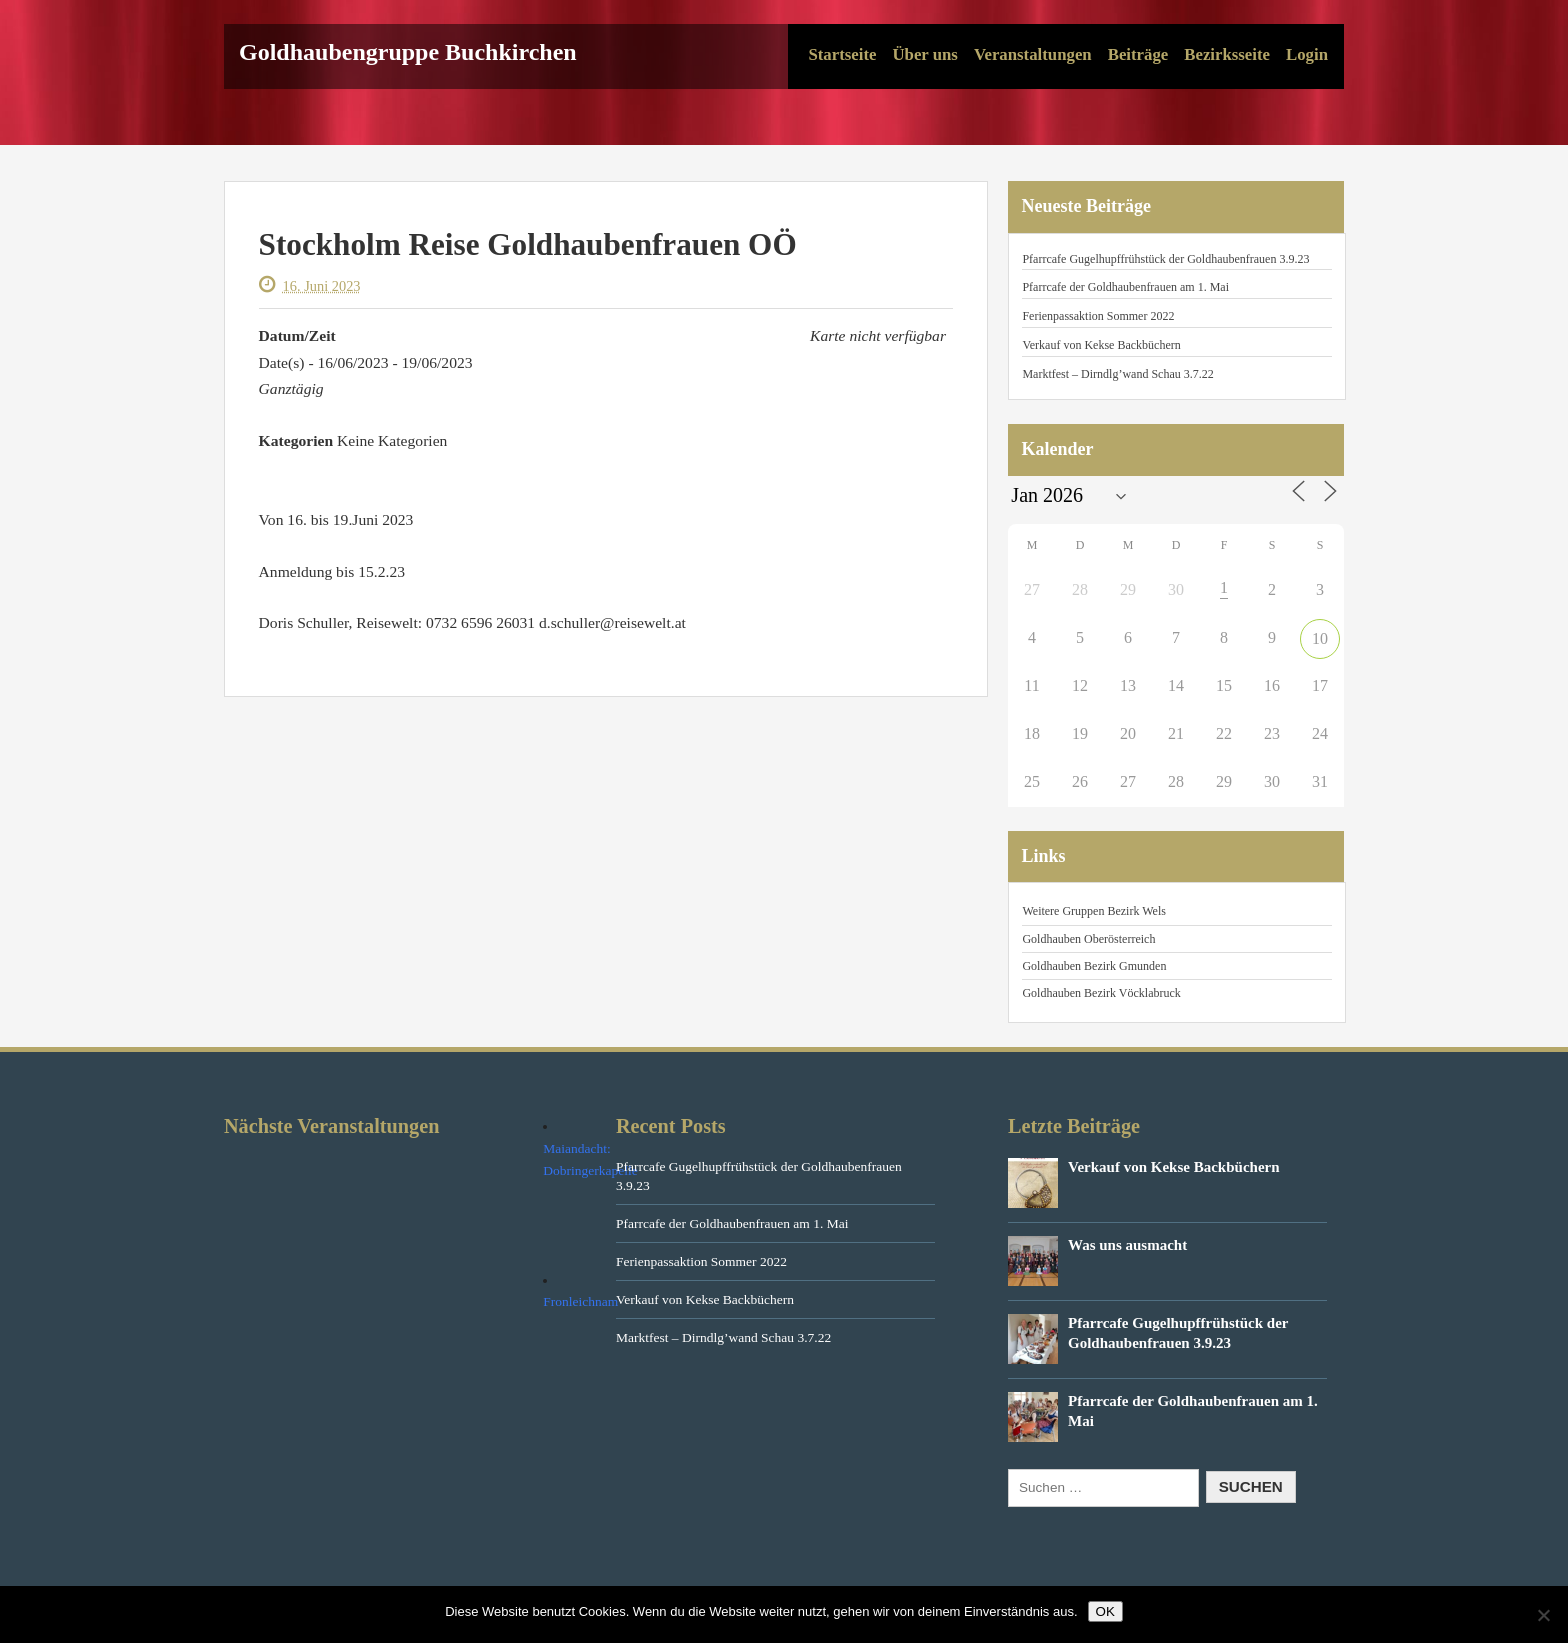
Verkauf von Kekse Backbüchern (1101, 345)
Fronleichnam (580, 1301)
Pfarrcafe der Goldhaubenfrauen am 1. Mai (1125, 287)
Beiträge (1138, 54)
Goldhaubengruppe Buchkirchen (408, 52)
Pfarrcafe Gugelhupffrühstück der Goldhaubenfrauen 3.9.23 (1165, 259)
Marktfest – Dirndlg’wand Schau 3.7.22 (1117, 374)
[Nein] (1543, 1615)
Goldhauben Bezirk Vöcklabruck (1101, 993)
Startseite (842, 54)
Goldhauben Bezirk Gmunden (1094, 966)
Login (1307, 54)
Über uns (924, 54)
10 (1320, 638)
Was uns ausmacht (1127, 1245)
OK (1105, 1611)
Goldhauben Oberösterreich (1088, 939)
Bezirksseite (1227, 54)
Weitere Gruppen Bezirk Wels (1093, 911)
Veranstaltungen (1033, 54)
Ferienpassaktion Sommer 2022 (1098, 316)
